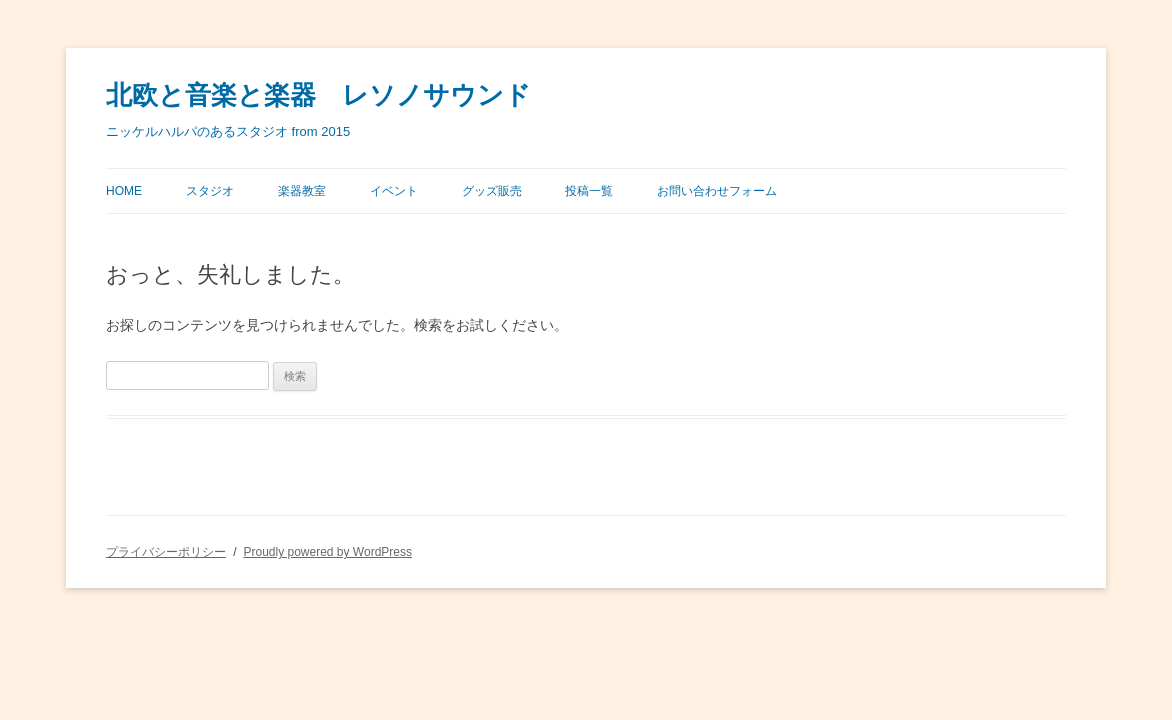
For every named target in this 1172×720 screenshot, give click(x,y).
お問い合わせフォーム (717, 191)
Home (124, 191)
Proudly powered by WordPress (327, 552)
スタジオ (210, 191)
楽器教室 (302, 191)
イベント (394, 191)
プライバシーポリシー (166, 552)
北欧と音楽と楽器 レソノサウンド (318, 95)
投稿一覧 (589, 191)
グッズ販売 (492, 191)
